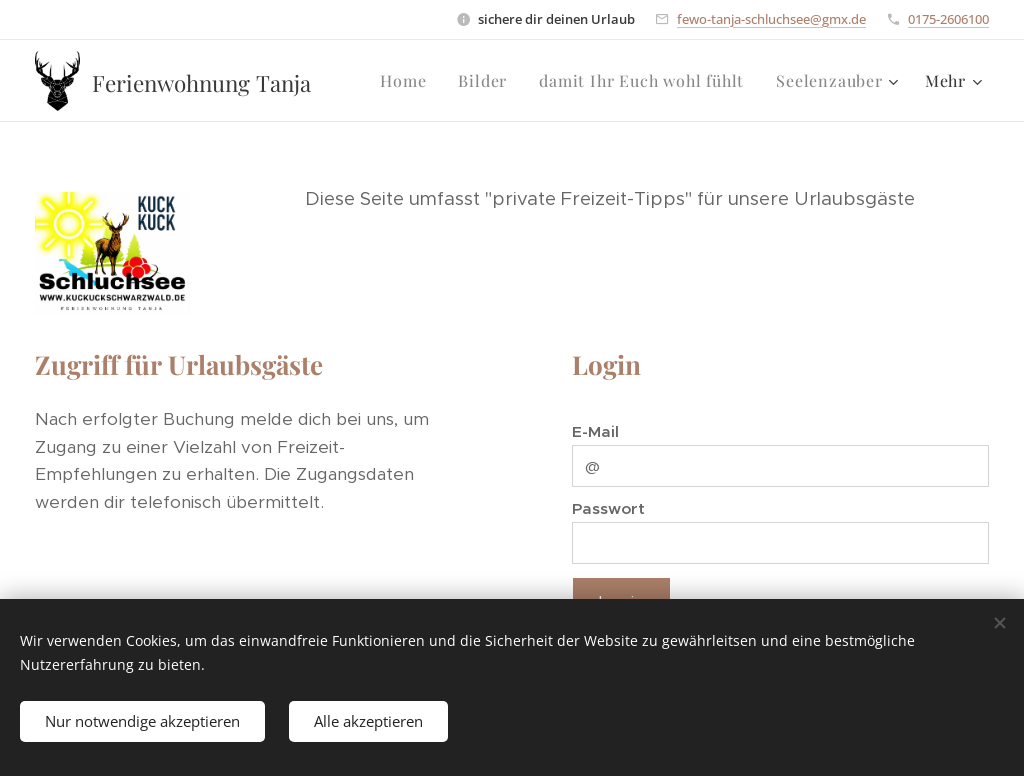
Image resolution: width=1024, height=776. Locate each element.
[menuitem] (408, 81)
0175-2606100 (948, 19)
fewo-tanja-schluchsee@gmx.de (771, 19)
